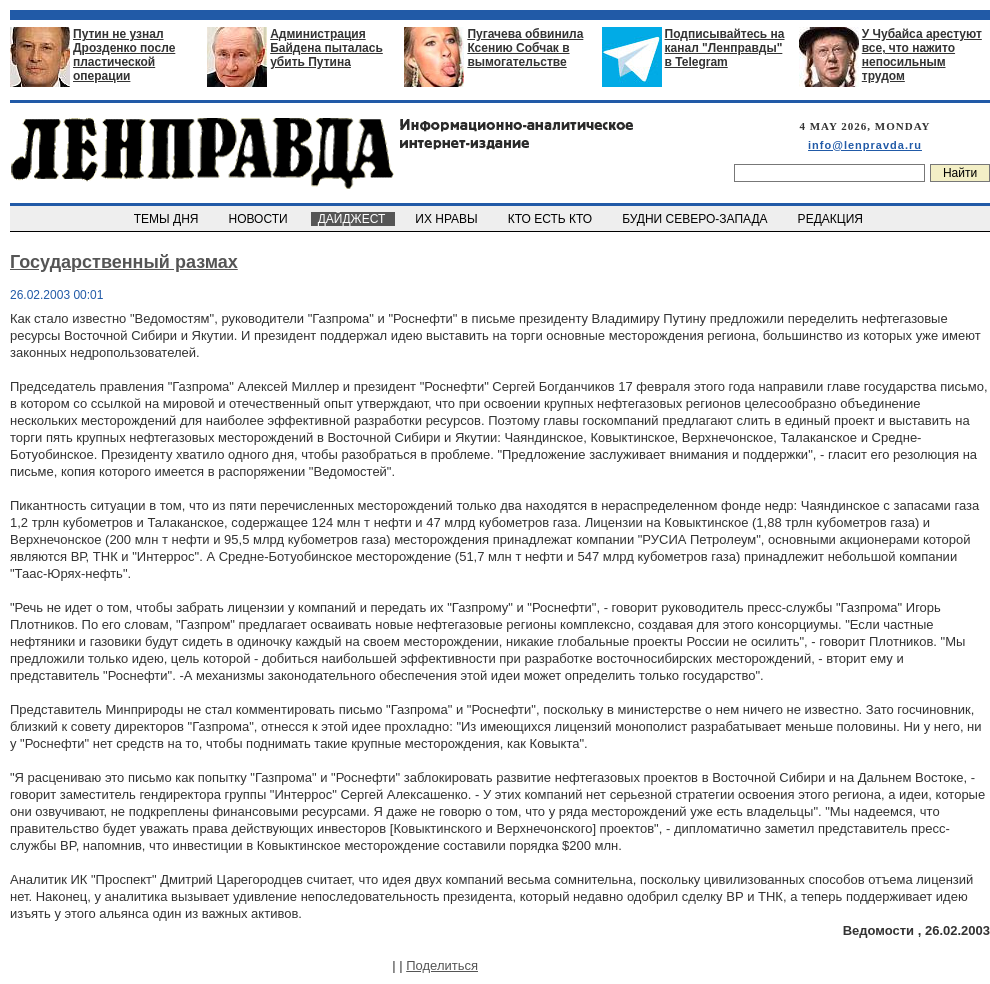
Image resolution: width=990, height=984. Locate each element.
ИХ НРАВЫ (448, 219)
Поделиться (442, 965)
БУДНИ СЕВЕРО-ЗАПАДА (696, 219)
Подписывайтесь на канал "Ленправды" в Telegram (725, 48)
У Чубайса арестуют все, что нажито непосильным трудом (922, 55)
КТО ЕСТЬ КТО (551, 219)
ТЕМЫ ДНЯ (167, 219)
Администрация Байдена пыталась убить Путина (326, 48)
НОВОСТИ (260, 219)
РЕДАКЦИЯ (832, 219)
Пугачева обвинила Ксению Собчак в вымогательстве (525, 48)
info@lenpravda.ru (865, 145)
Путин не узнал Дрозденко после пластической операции (124, 55)
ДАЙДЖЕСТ (353, 219)
